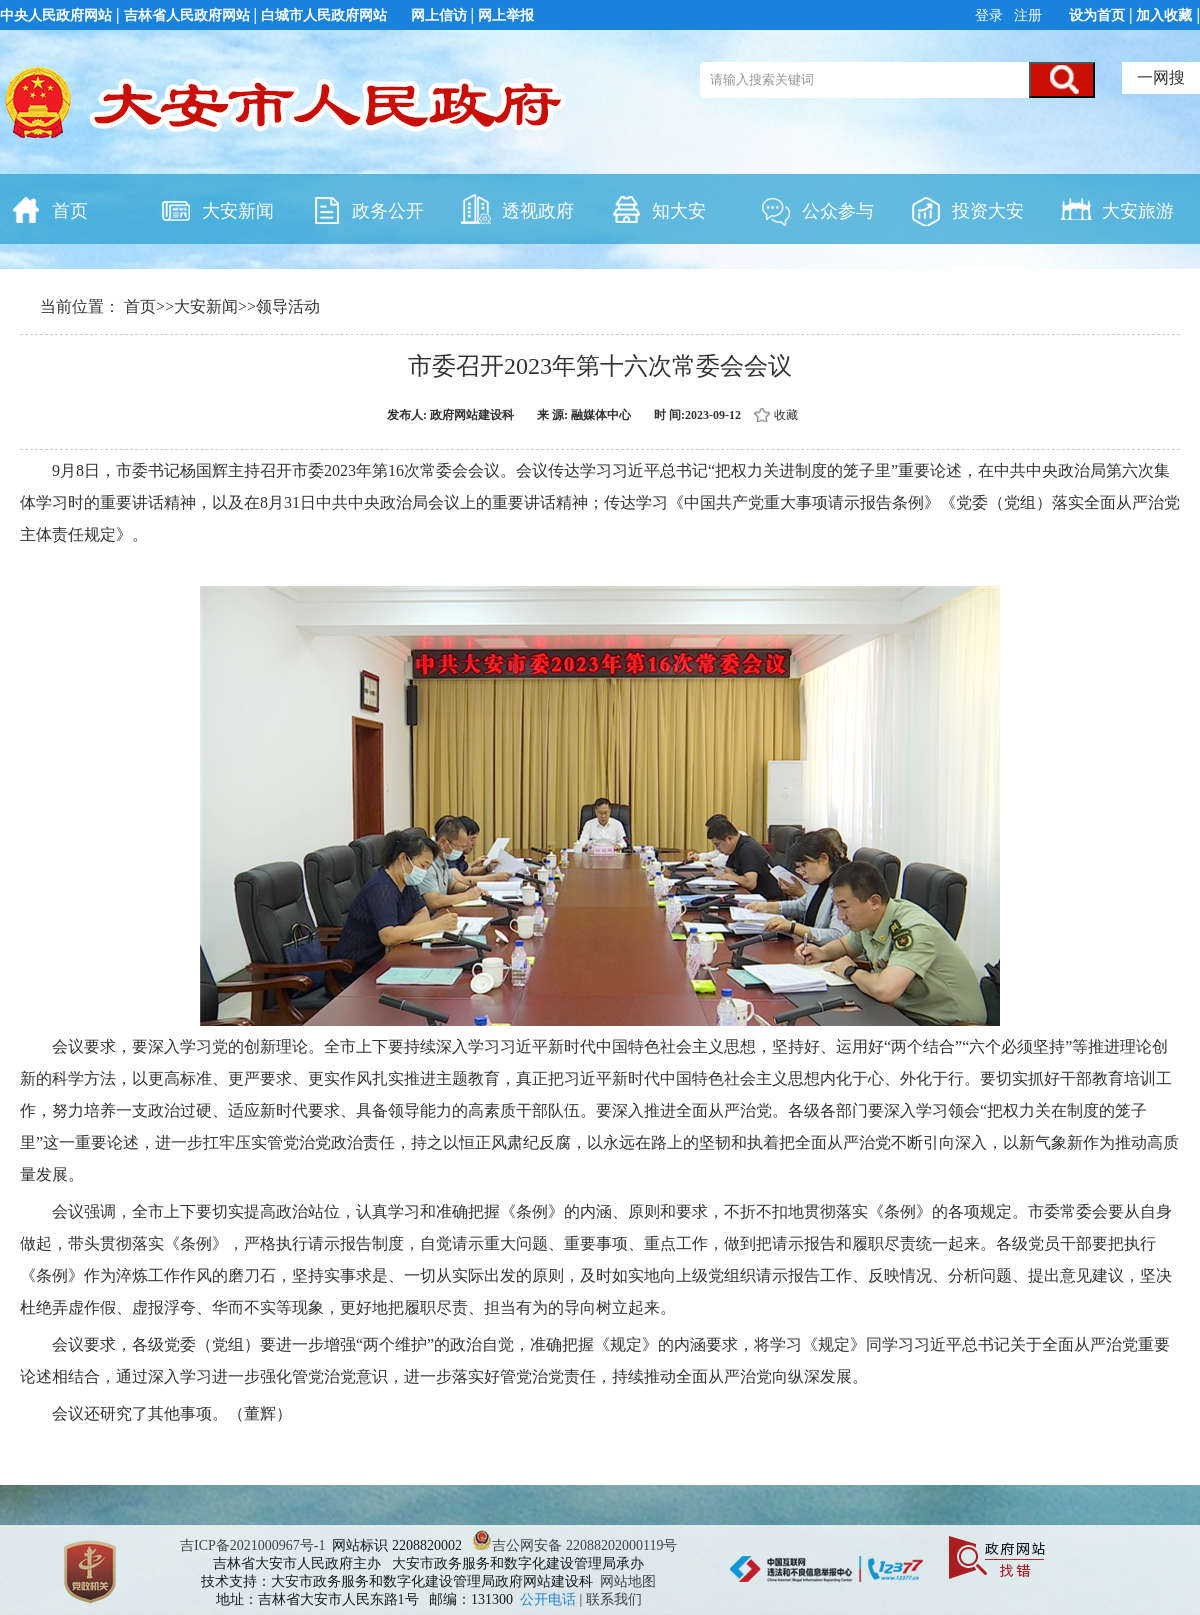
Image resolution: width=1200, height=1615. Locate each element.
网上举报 (506, 15)
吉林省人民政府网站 (187, 15)
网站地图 (628, 1581)
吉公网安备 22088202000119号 (574, 1545)
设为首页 (1097, 15)
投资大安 (967, 209)
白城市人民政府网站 (324, 15)
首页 (49, 209)
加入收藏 (1164, 15)
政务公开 (367, 209)
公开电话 (550, 1599)
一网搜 (1161, 77)
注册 (1027, 15)
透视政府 (517, 209)
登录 (991, 15)
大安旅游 (1117, 209)
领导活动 (288, 306)
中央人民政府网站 (56, 15)
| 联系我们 (611, 1599)
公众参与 (817, 209)
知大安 (658, 209)
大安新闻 (217, 209)
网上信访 (439, 15)
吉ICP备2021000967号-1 (252, 1545)
